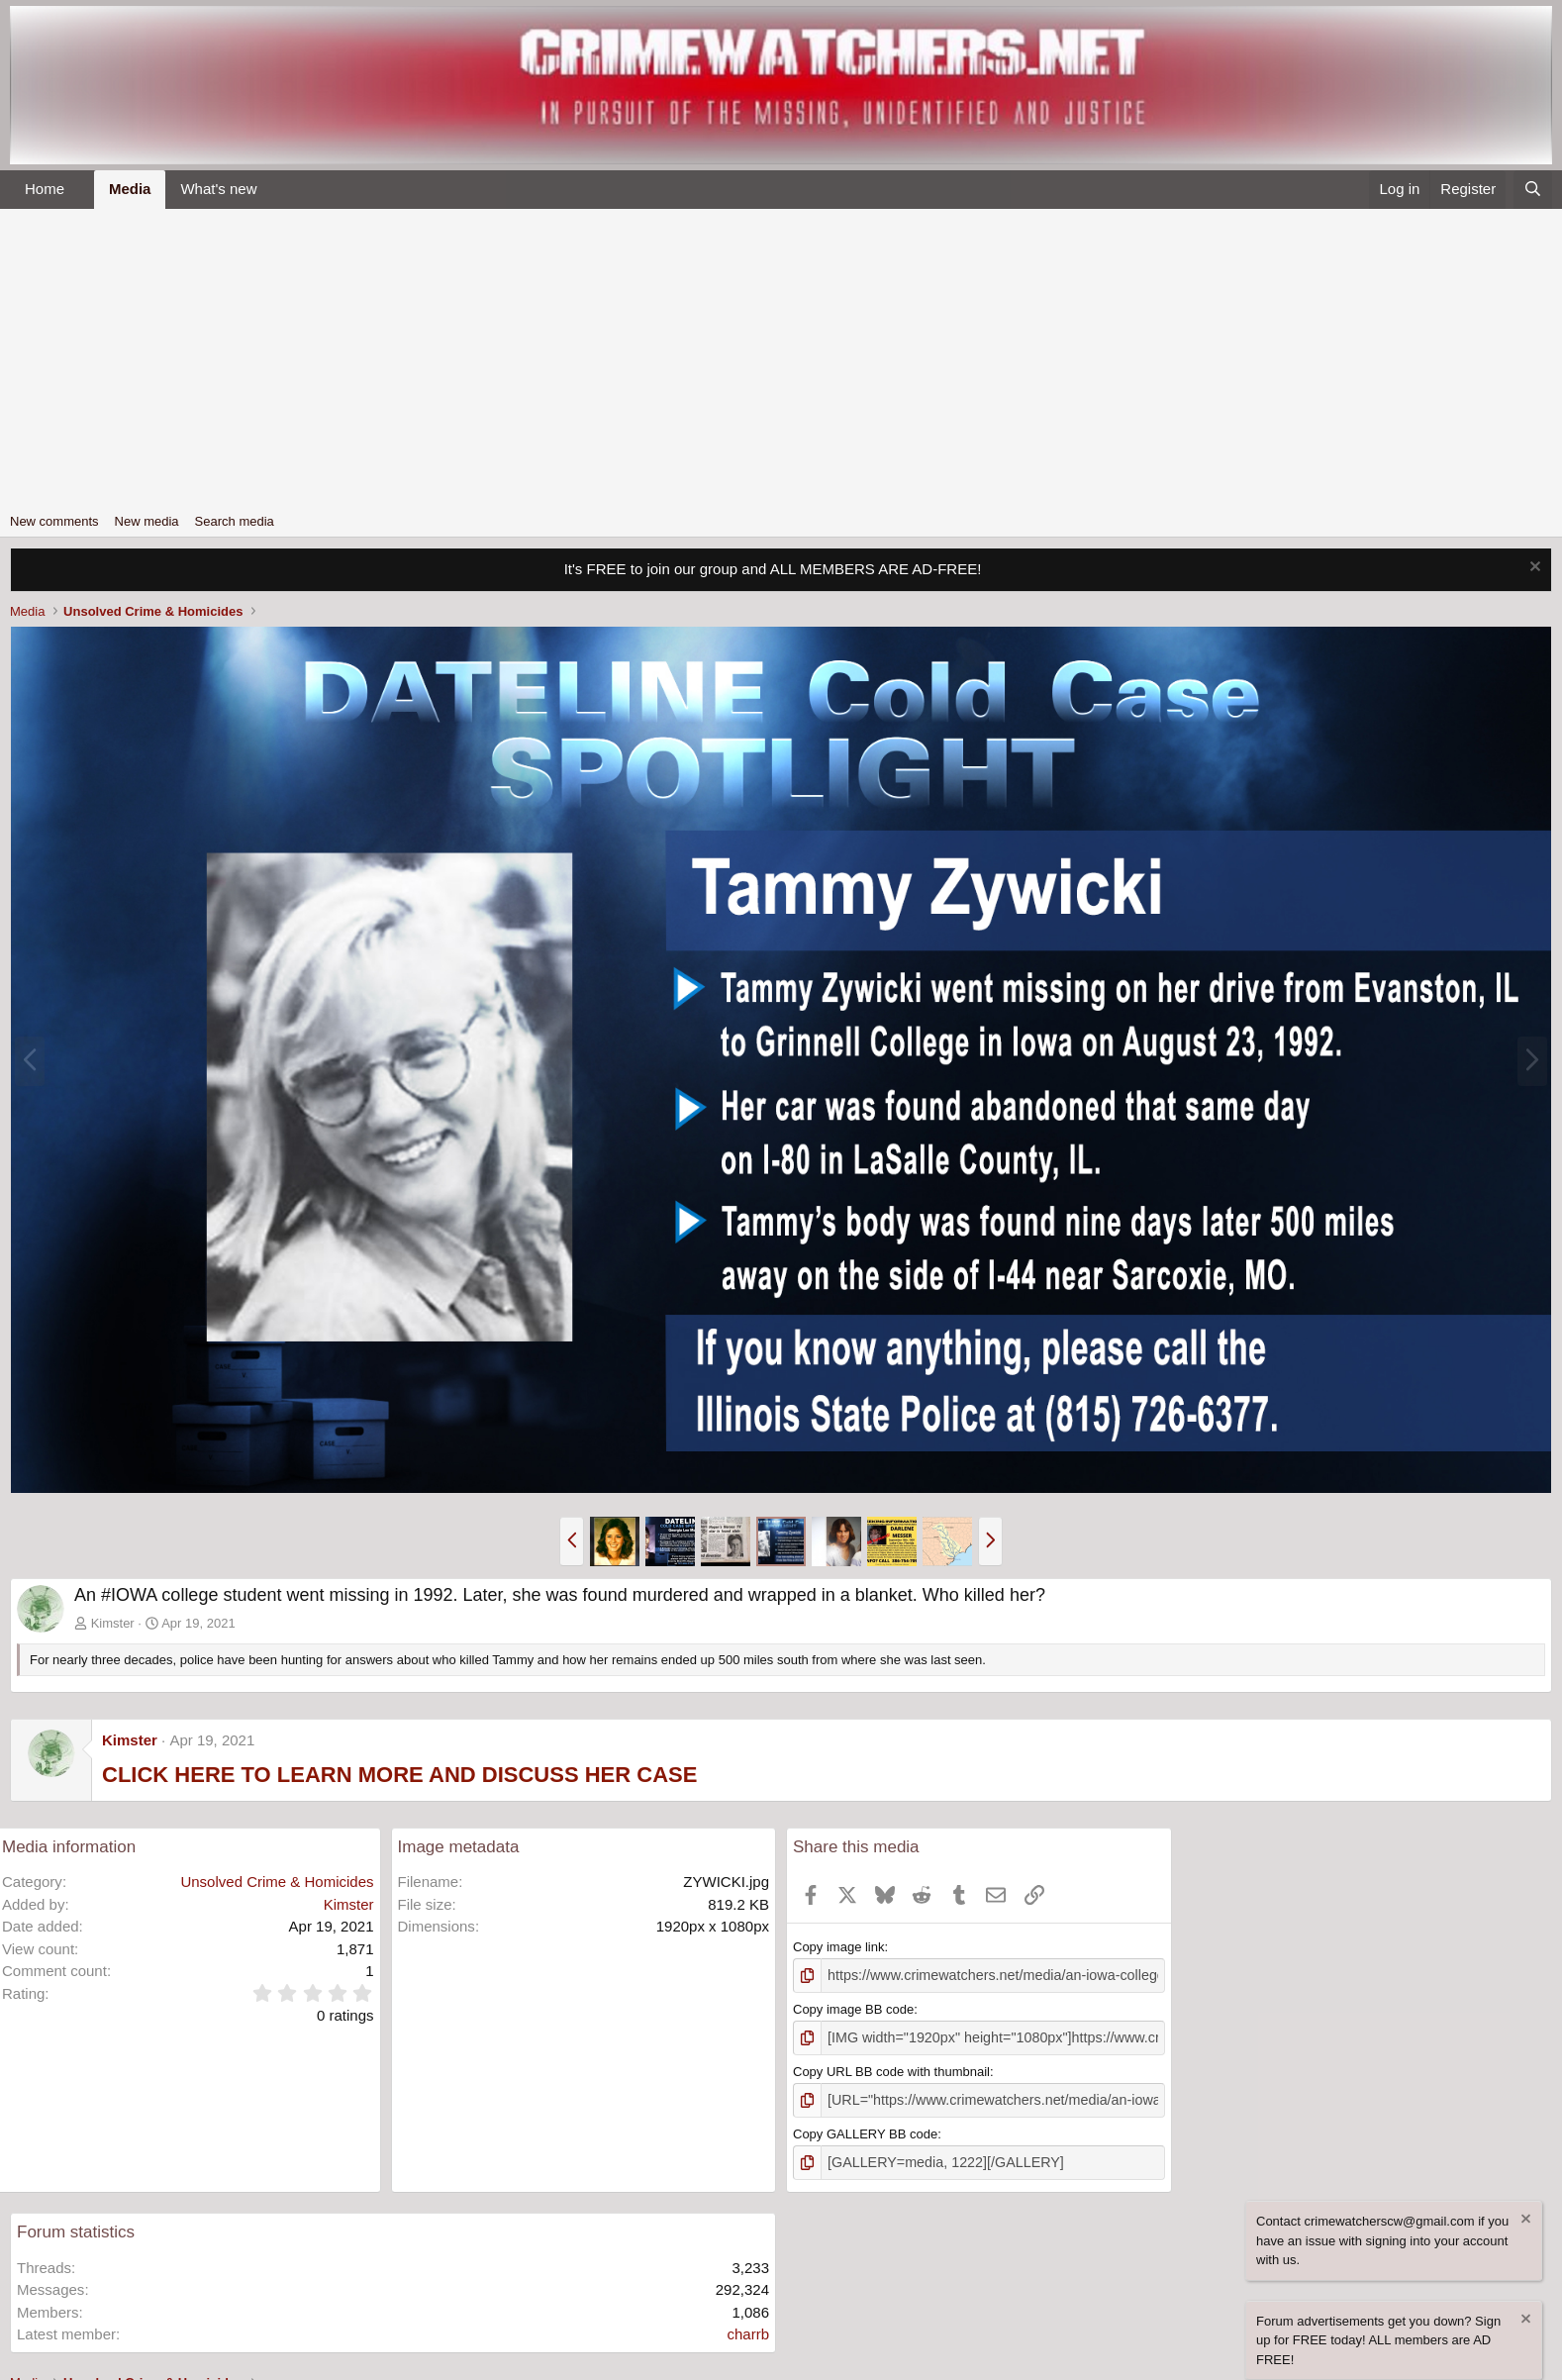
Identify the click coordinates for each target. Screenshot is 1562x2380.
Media (130, 188)
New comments (54, 521)
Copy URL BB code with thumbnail (891, 2067)
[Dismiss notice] (1532, 568)
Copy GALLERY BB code (865, 2128)
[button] (80, 189)
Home (44, 188)
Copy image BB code (853, 2007)
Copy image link (839, 1946)
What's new (218, 188)
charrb (748, 2326)
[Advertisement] (781, 357)
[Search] (1532, 189)
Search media (234, 521)
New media (147, 521)
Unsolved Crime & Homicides (276, 1881)
